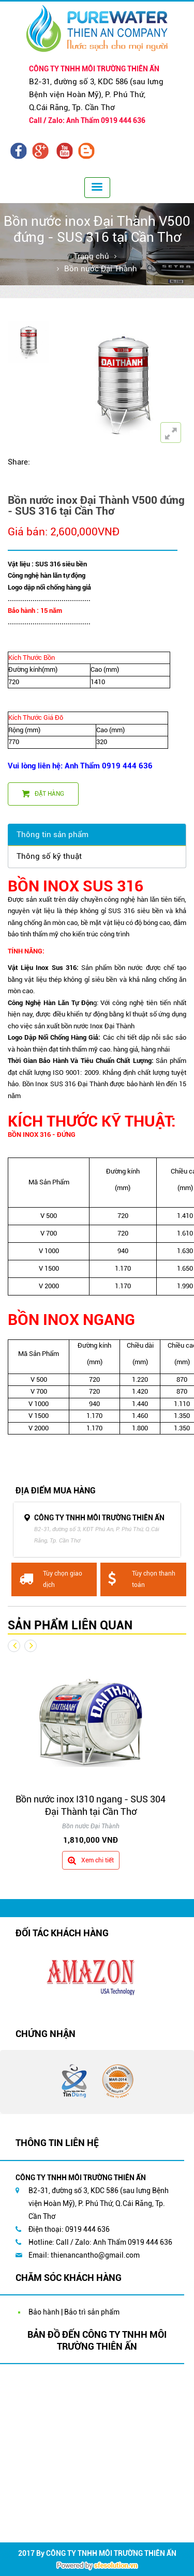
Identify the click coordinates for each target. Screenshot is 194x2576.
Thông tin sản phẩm (52, 834)
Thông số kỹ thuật (49, 856)
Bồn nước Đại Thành (100, 268)
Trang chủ (91, 256)
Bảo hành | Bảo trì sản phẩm (74, 2312)
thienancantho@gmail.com (95, 2255)
